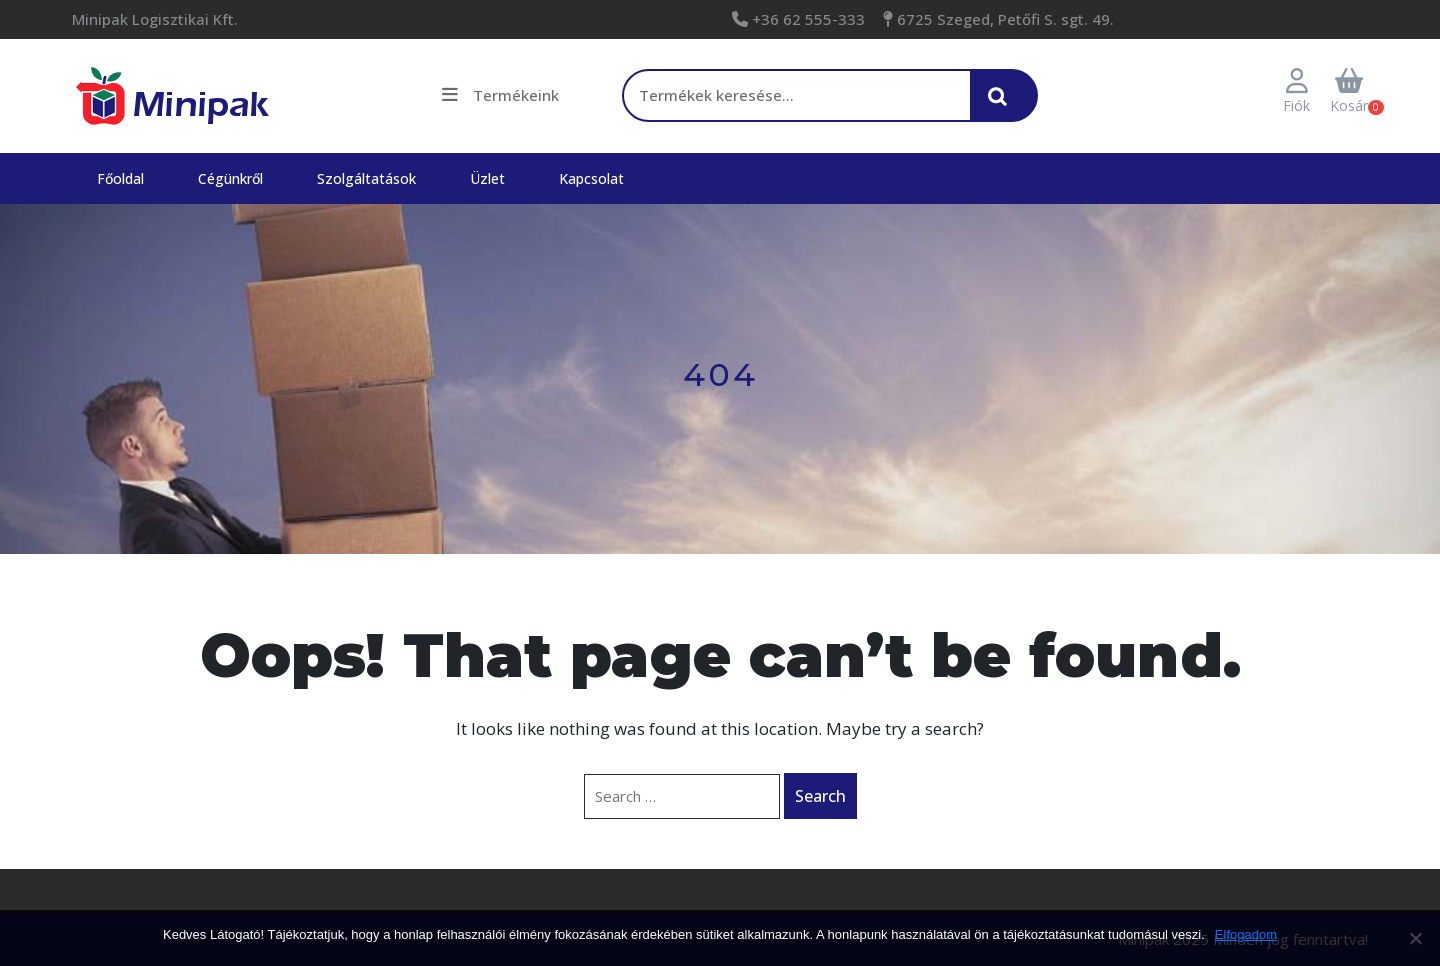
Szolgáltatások (366, 178)
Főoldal (120, 178)
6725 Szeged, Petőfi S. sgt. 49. (1003, 19)
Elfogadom (1246, 934)
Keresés (1003, 106)
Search (820, 796)
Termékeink (500, 95)
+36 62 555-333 (806, 19)
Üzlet (487, 178)
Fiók (1296, 92)
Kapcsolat (591, 178)
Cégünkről (230, 178)
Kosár (1349, 92)
